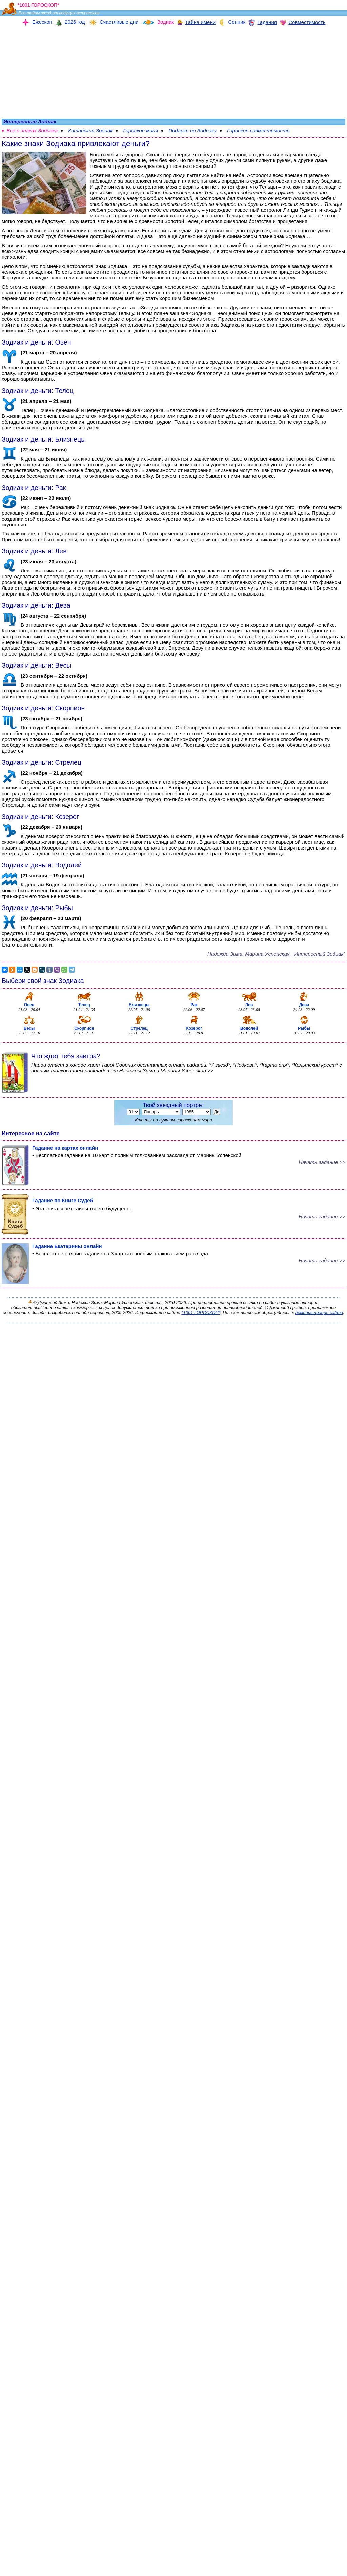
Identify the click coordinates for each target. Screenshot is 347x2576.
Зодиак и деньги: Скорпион (43, 708)
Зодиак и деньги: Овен (36, 342)
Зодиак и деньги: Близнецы (44, 439)
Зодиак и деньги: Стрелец (41, 762)
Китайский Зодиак (90, 130)
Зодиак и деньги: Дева (36, 605)
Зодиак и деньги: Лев (34, 551)
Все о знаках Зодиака (32, 130)
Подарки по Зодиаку (192, 130)
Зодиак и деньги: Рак (34, 487)
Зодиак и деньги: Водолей (42, 865)
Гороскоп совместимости (258, 130)
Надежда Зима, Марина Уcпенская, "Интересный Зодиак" (276, 954)
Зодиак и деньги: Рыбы (37, 908)
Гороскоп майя (140, 130)
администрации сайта (319, 1312)
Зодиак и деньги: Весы (36, 665)
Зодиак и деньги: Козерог (40, 816)
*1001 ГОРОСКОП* (200, 1312)
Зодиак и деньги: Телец (38, 390)
